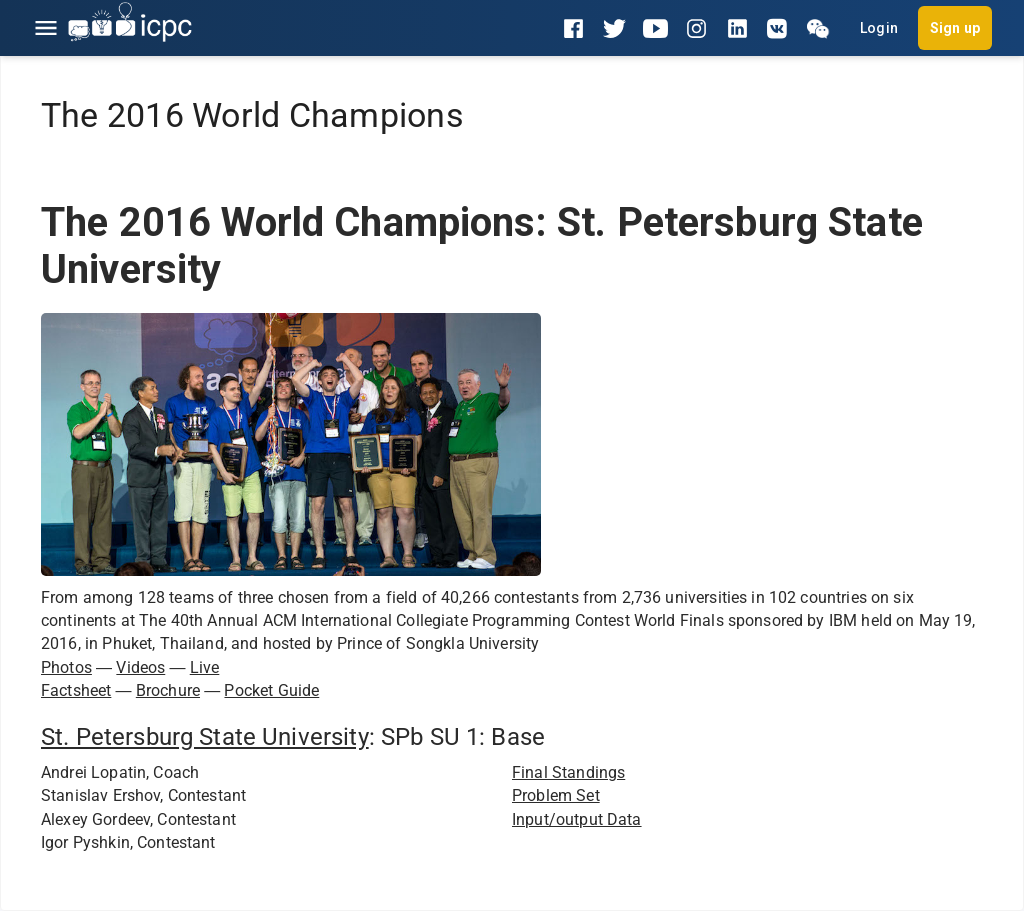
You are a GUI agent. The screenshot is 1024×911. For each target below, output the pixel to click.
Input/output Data (577, 819)
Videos (140, 667)
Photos (66, 667)
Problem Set (556, 795)
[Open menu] (46, 28)
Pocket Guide (271, 690)
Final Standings (568, 772)
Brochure (168, 690)
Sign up (955, 28)
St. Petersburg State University (205, 737)
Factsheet (76, 690)
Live (205, 667)
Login (879, 28)
